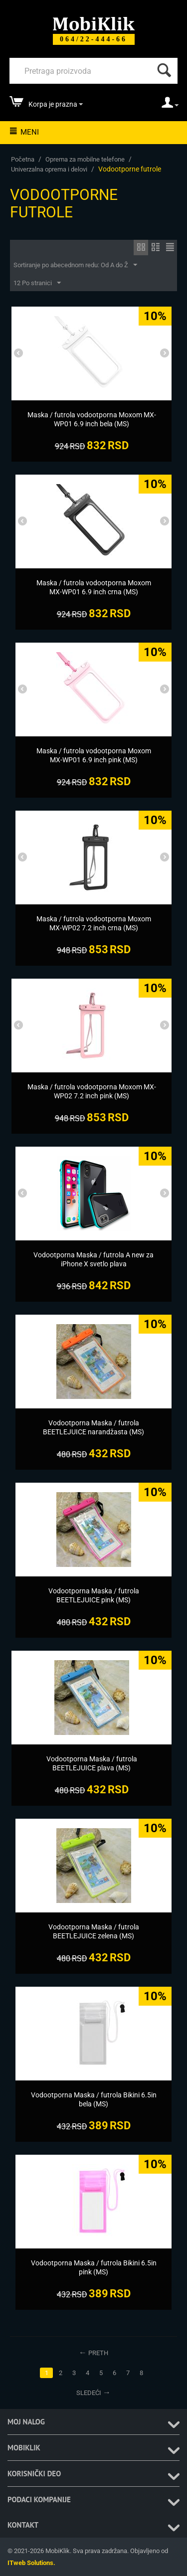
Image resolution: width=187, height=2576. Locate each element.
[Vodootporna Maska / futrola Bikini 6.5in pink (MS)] (93, 2267)
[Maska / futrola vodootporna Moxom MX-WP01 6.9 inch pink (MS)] (93, 755)
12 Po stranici (37, 283)
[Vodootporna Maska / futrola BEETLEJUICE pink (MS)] (93, 1595)
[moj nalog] (170, 105)
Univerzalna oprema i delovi (49, 169)
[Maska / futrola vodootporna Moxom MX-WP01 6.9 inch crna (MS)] (93, 587)
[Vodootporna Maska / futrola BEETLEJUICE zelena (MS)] (93, 1931)
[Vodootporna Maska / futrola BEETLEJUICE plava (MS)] (91, 1763)
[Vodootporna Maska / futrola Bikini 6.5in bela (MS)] (93, 2099)
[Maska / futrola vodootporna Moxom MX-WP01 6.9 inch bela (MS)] (91, 419)
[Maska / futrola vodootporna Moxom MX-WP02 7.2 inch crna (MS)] (93, 923)
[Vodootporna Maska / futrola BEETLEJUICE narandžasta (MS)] (93, 1427)
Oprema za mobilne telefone (85, 159)
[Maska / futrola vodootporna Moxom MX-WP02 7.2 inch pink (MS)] (91, 1091)
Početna (22, 159)
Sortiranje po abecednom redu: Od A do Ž (75, 265)
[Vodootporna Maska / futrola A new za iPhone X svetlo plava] (93, 1259)
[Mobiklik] (94, 22)
